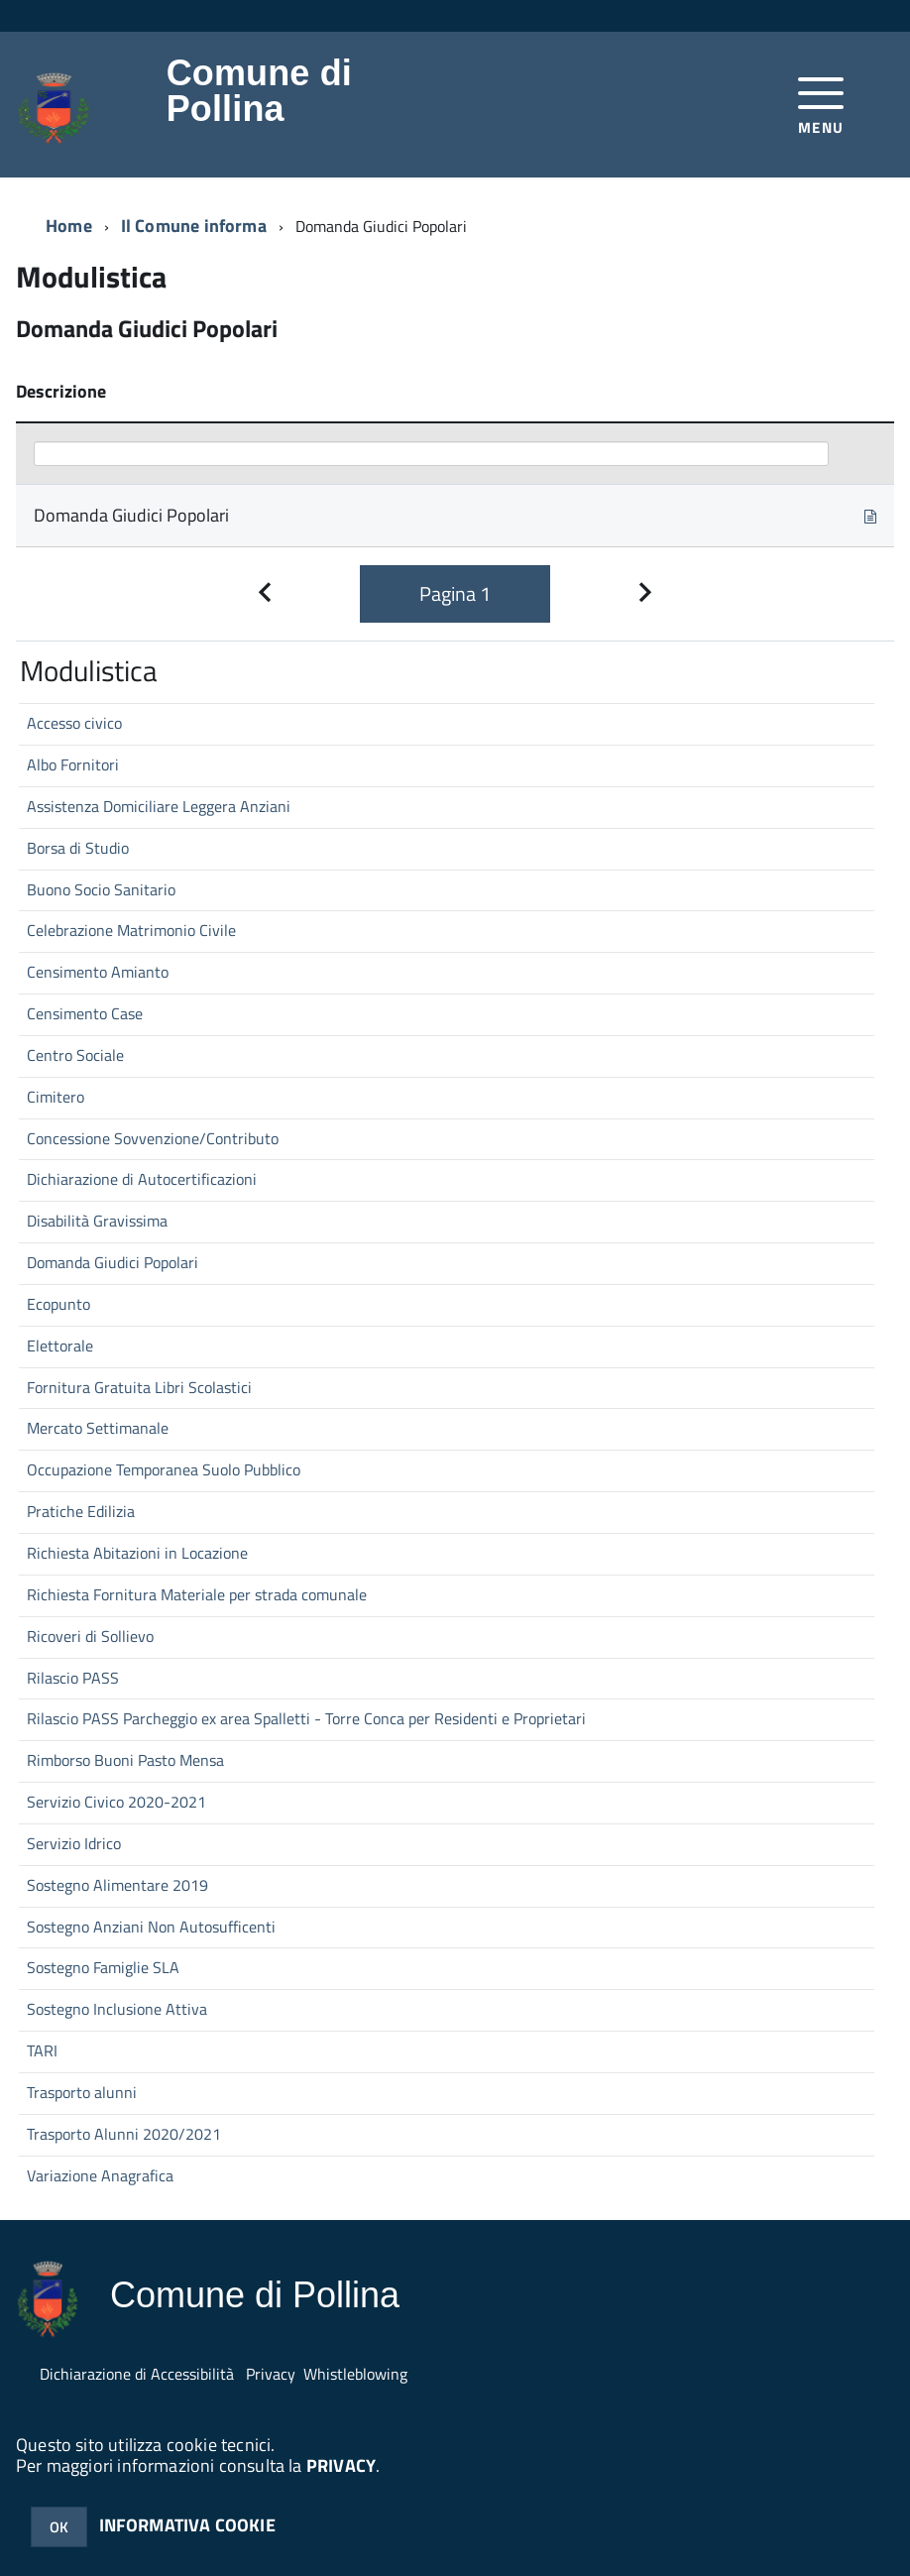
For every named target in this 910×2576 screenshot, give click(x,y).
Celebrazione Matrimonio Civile (131, 930)
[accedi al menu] (821, 103)
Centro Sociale (75, 1055)
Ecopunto (58, 1304)
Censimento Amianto (98, 972)
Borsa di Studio (78, 848)
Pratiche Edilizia (81, 1511)
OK (59, 2527)
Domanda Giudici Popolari (112, 1262)
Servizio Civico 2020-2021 (116, 1802)
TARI (42, 2050)
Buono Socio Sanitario (101, 889)
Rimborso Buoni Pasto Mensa (125, 1760)
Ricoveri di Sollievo (90, 1636)
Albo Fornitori (73, 764)
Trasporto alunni (82, 2092)
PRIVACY (341, 2465)
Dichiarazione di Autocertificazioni (142, 1179)
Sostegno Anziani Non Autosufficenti (151, 1926)
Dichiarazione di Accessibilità (137, 2374)
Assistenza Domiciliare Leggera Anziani (158, 806)
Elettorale (60, 1345)
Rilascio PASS (73, 1678)
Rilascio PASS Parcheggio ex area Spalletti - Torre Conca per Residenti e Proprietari (306, 1718)
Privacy (270, 2374)
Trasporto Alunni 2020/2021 (124, 2134)
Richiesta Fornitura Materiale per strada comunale (197, 1594)
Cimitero (55, 1097)
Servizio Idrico (74, 1843)
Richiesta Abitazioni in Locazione (137, 1553)
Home (69, 225)
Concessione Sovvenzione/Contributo (153, 1138)
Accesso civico (74, 723)
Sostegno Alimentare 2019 (117, 1885)
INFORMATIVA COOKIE (187, 2525)
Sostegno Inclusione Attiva (117, 2009)
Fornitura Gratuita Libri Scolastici (139, 1387)
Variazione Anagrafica (100, 2175)
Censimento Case (85, 1013)
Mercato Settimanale (98, 1428)
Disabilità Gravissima (97, 1220)
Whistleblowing (355, 2374)
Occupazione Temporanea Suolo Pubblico (163, 1469)
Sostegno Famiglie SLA (103, 1967)
